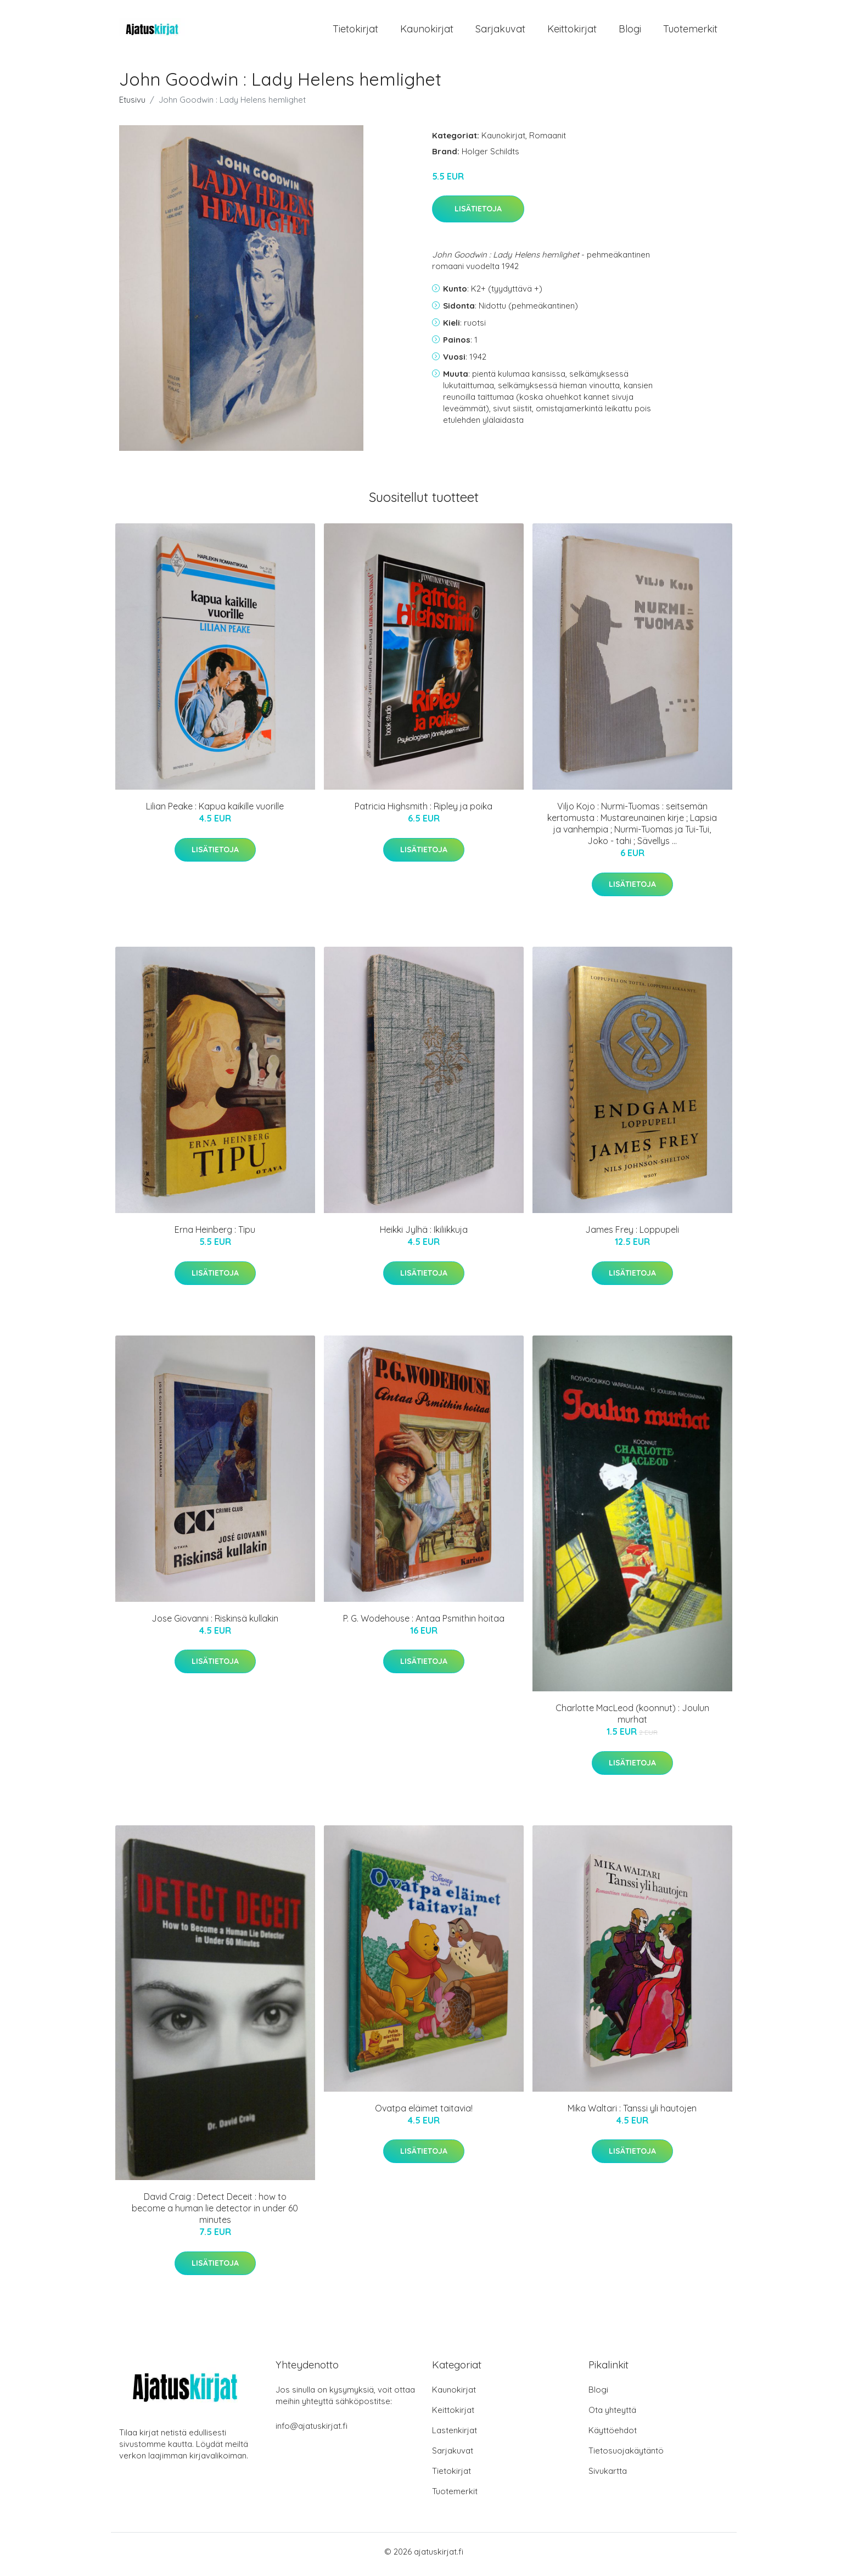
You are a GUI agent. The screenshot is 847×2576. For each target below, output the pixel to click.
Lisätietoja (478, 215)
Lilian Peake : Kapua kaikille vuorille (215, 812)
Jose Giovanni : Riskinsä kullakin (215, 1623)
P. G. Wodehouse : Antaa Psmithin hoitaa (423, 1623)
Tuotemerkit (690, 31)
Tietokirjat (355, 31)
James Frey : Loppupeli (632, 1235)
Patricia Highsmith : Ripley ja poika (423, 812)
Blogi (630, 31)
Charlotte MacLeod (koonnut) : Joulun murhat (632, 1719)
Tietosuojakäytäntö (626, 2456)
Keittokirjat (572, 31)
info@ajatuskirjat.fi (311, 2431)
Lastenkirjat (454, 2435)
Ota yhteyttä (612, 2415)
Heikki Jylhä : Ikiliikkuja (424, 1235)
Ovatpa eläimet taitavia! (424, 2113)
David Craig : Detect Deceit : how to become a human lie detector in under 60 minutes (215, 2214)
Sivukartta (607, 2476)
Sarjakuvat (500, 31)
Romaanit (547, 141)
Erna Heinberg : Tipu (215, 1235)
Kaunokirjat (426, 31)
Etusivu (132, 105)
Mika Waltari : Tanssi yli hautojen (632, 2113)
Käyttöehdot (612, 2435)
